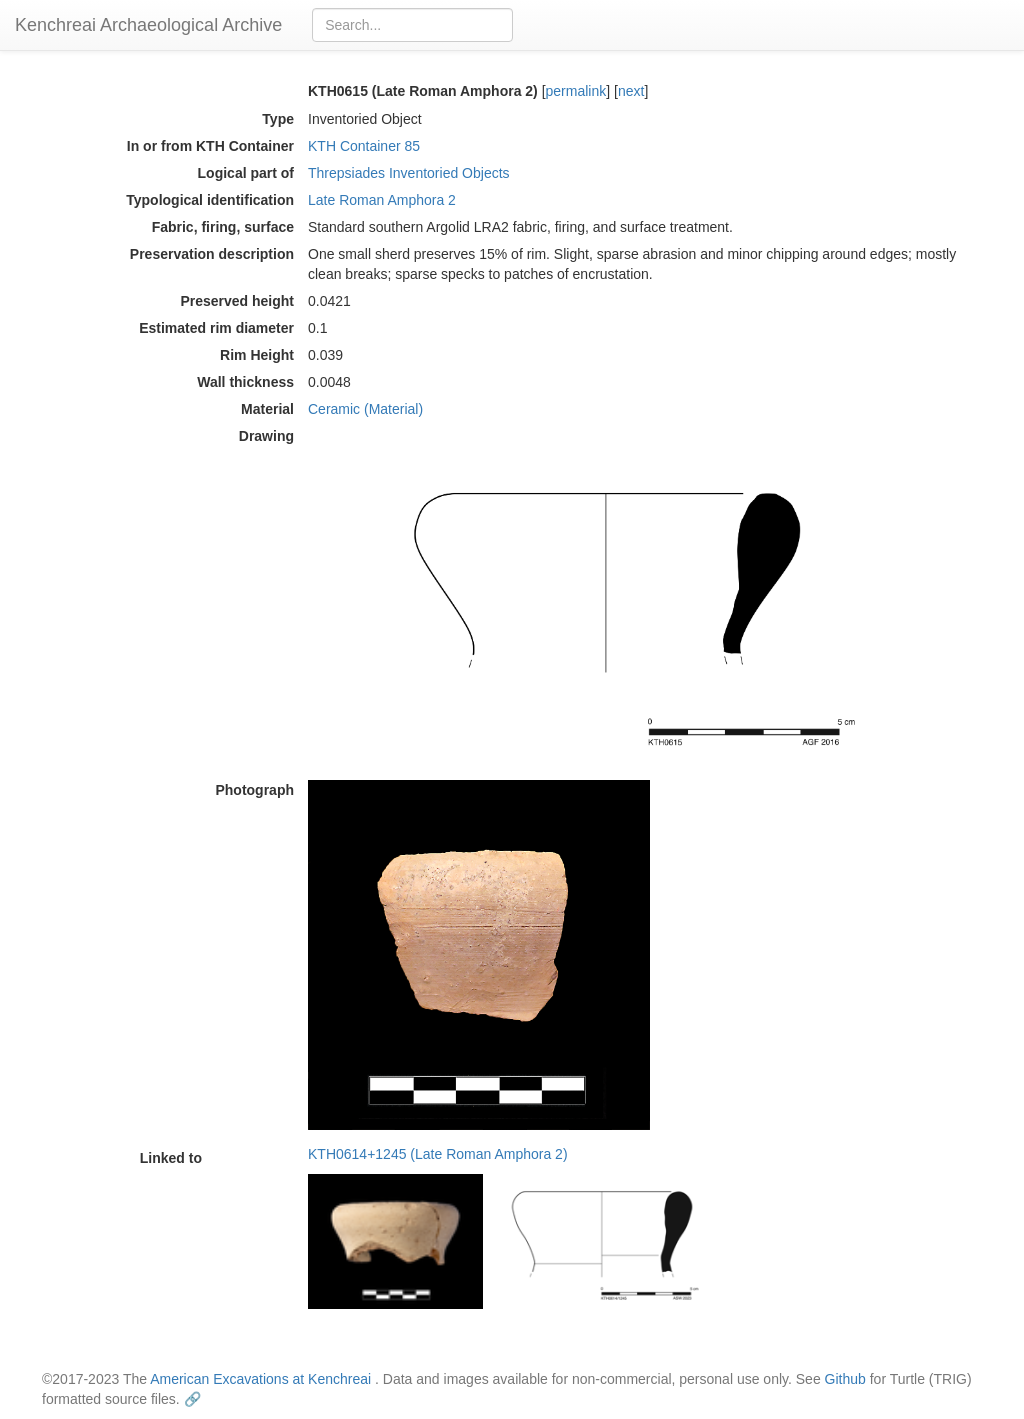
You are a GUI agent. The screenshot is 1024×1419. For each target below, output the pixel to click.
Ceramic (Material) (365, 409)
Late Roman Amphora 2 (382, 200)
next (631, 91)
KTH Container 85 (364, 146)
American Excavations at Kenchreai (260, 1379)
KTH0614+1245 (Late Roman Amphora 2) (438, 1154)
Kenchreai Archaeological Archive (148, 25)
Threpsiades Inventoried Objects (409, 173)
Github (845, 1379)
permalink (576, 91)
